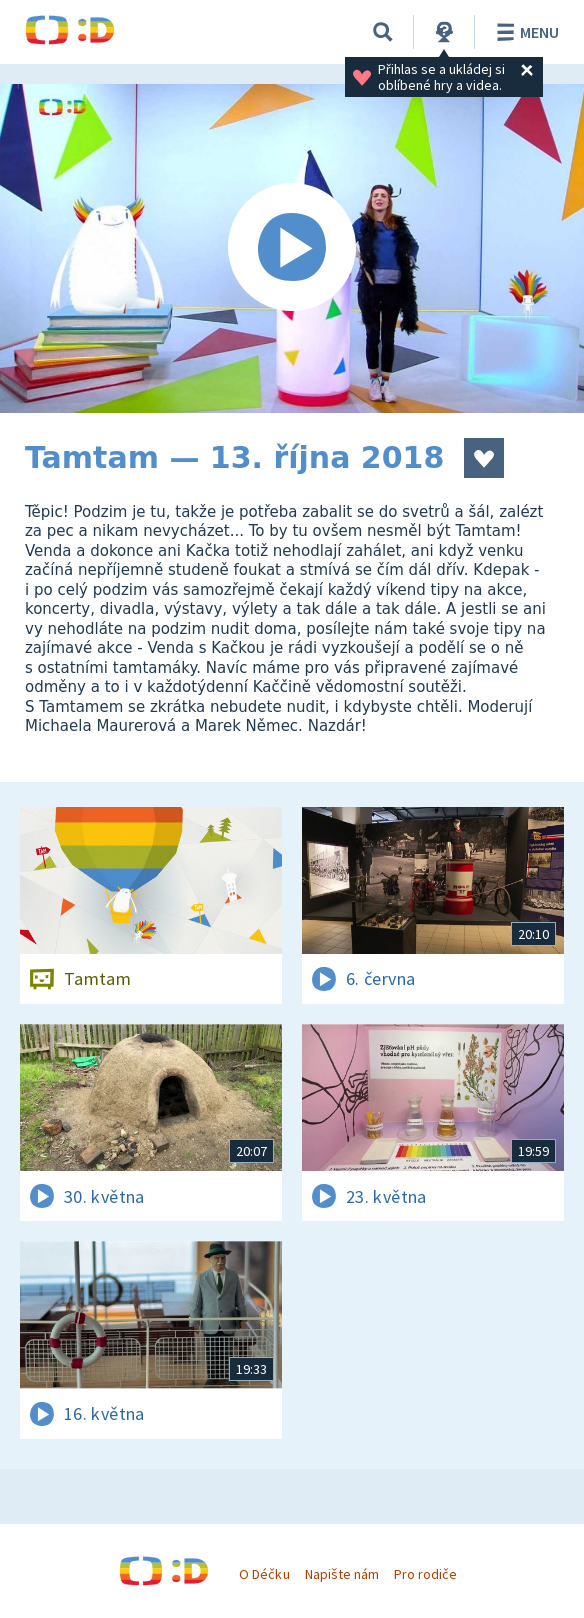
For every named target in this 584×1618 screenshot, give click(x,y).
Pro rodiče (425, 1574)
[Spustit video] (292, 248)
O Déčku (264, 1574)
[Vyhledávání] (383, 32)
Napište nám (342, 1574)
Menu (524, 32)
